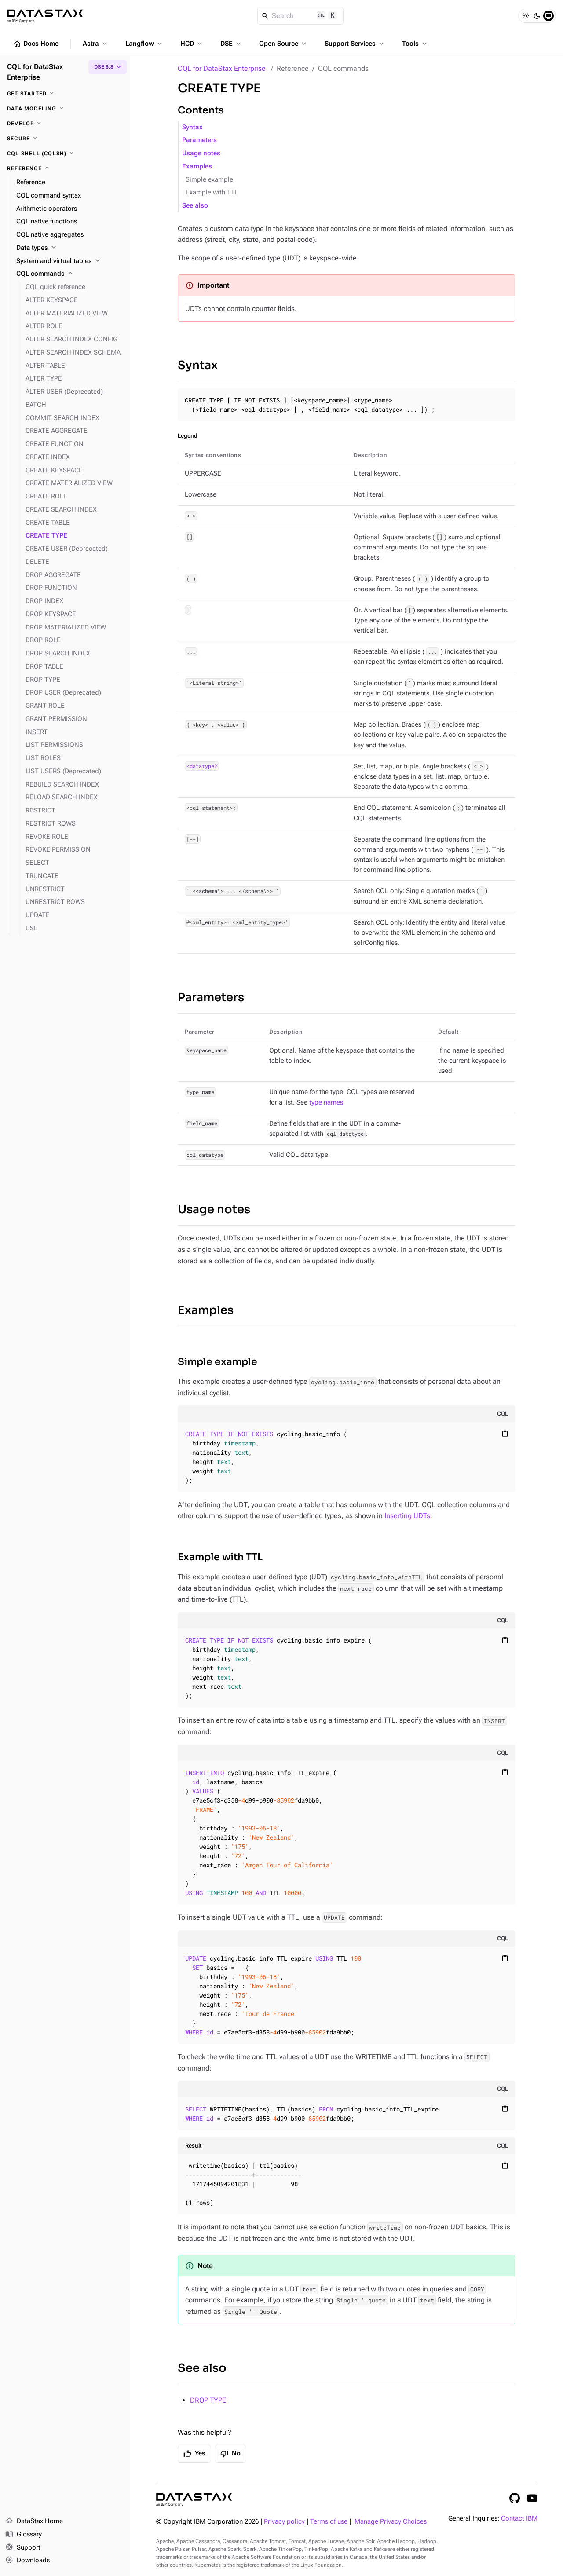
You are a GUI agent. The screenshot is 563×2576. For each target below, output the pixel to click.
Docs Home (35, 44)
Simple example (209, 179)
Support (22, 2548)
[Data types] (70, 248)
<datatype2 (201, 766)
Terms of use (328, 2521)
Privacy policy (284, 2521)
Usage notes (201, 153)
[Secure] (65, 138)
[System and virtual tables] (70, 261)
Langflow (144, 44)
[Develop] (65, 123)
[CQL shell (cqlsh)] (65, 153)
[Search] (300, 16)
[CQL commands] (70, 274)
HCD (192, 44)
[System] (548, 16)
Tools (415, 44)
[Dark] (537, 16)
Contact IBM (519, 2518)
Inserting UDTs (407, 1515)
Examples (197, 166)
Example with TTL (212, 192)
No (230, 2454)
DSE (231, 44)
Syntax (192, 127)
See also (195, 205)
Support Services (355, 44)
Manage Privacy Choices (391, 2521)
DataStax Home (34, 2521)
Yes (194, 2454)
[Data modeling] (65, 108)
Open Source (283, 44)
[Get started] (65, 93)
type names (326, 1102)
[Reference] (65, 168)
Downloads (27, 2560)
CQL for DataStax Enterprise (222, 68)
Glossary (23, 2534)
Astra (96, 44)
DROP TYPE (208, 2400)
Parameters (199, 140)
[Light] (525, 16)
